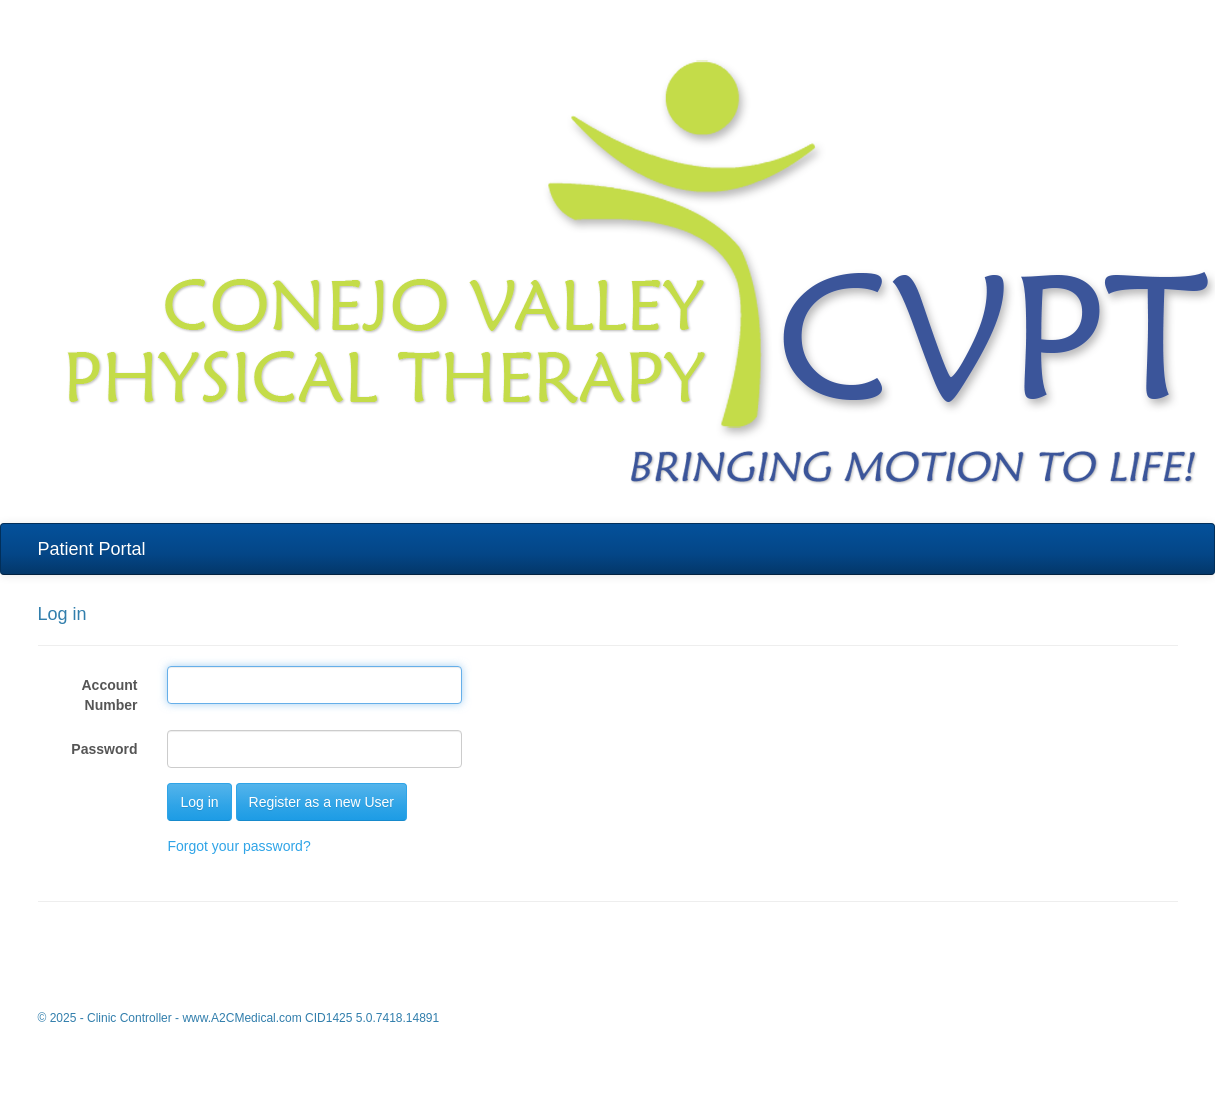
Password (104, 749)
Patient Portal (92, 549)
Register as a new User (322, 802)
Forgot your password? (238, 846)
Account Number (109, 695)
